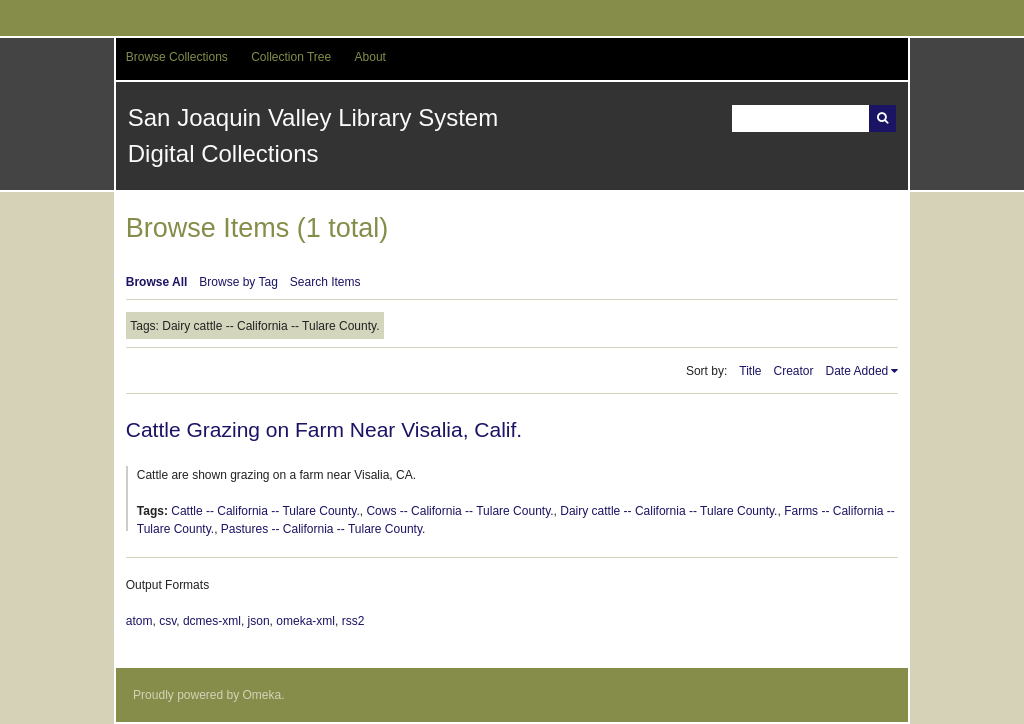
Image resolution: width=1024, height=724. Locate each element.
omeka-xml (305, 621)
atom (139, 621)
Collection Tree (291, 57)
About (370, 57)
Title (750, 371)
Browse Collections (177, 57)
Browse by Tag (238, 282)
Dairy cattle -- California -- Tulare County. (668, 511)
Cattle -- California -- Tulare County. (265, 511)
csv (167, 621)
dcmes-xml (212, 621)
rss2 (353, 621)
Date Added (857, 371)
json (259, 621)
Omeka (262, 695)
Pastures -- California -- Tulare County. (323, 529)
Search (882, 118)
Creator (794, 371)
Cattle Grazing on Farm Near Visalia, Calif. (324, 429)
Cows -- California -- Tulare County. (459, 511)
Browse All (157, 282)
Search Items (325, 282)
